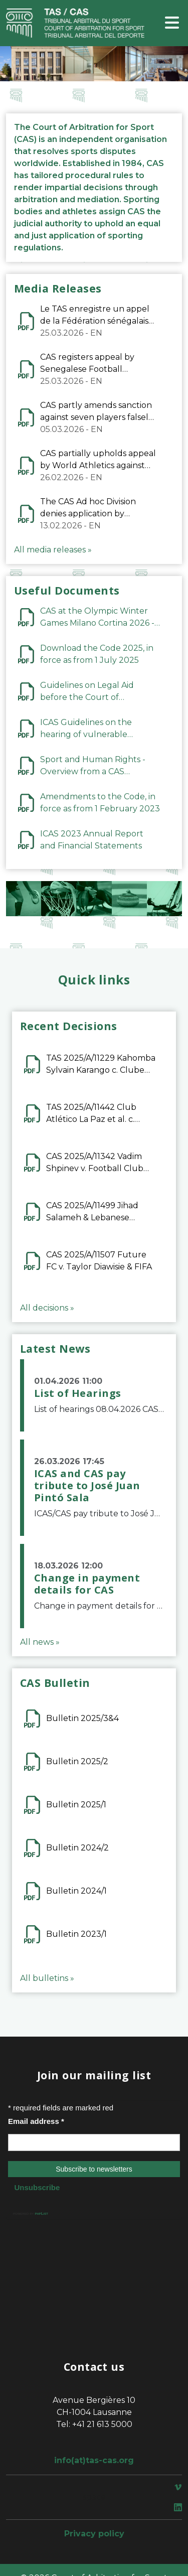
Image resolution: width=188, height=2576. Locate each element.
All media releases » (53, 549)
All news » (40, 1642)
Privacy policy (94, 2533)
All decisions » (47, 1308)
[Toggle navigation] (172, 23)
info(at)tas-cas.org (94, 2460)
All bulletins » (47, 1978)
